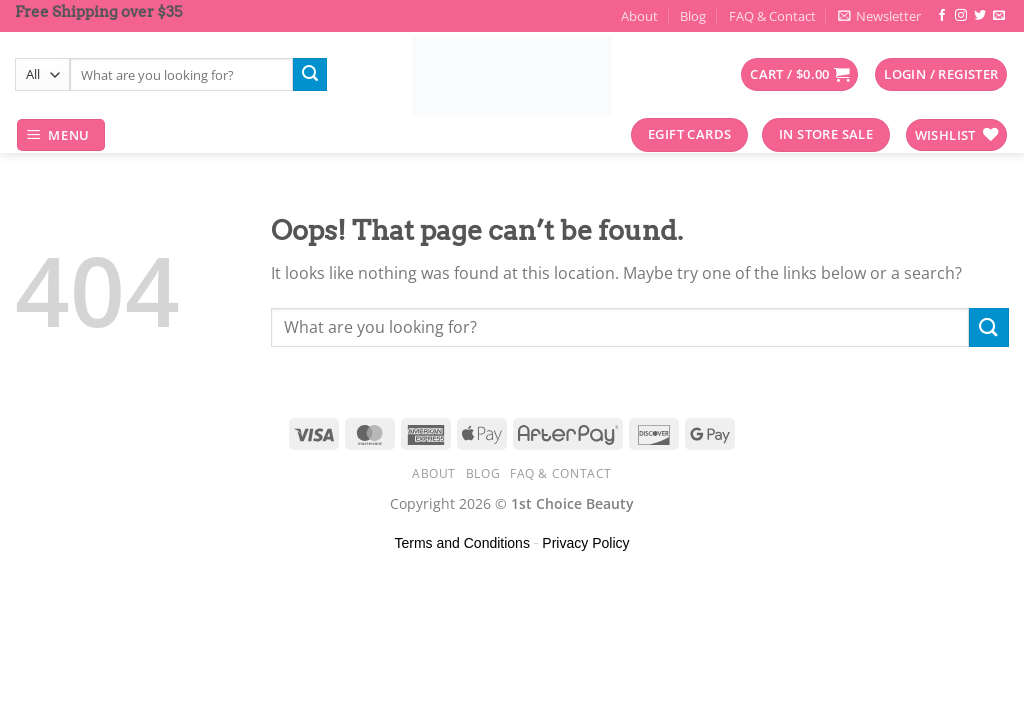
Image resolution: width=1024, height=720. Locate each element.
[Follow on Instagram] (961, 16)
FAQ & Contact (772, 16)
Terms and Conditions (462, 543)
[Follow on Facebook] (942, 16)
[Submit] (310, 75)
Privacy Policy (585, 543)
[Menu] (61, 135)
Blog (693, 16)
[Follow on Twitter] (980, 16)
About (639, 16)
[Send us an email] (999, 16)
